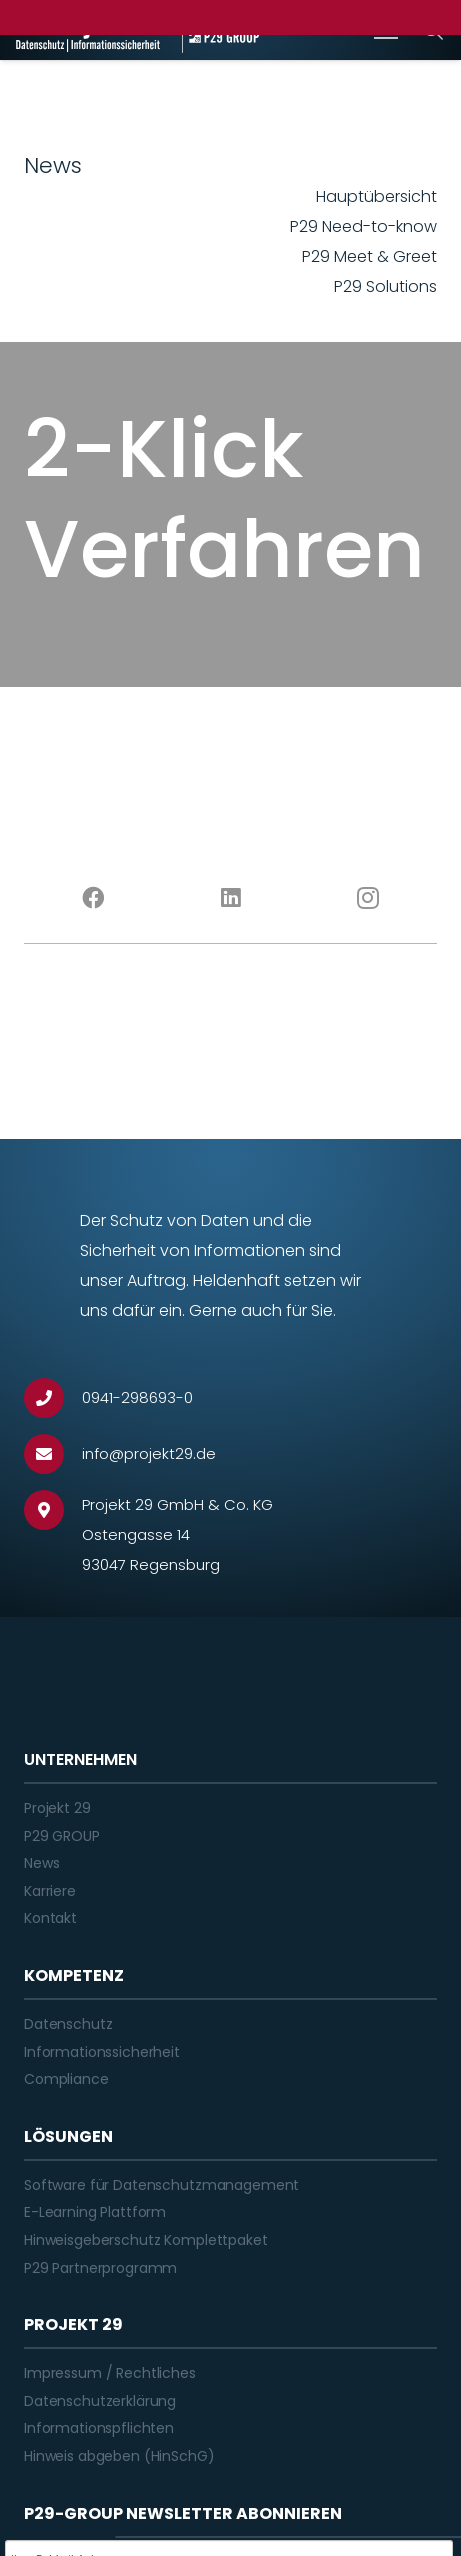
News (41, 1863)
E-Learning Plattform (95, 2212)
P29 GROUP (62, 1836)
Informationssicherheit (102, 2052)
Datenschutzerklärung (100, 2401)
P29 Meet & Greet (369, 256)
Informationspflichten (99, 2428)
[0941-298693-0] (53, 1398)
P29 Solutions (385, 286)
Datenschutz (68, 2024)
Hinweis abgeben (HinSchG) (119, 2456)
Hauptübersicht (376, 196)
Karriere (50, 1891)
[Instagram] (368, 898)
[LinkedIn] (231, 898)
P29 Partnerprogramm (100, 2268)
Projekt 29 (57, 1808)
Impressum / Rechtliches (110, 2373)
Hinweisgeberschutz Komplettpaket (146, 2240)
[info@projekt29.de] (53, 1454)
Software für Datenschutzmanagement (161, 2185)
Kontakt (50, 1918)
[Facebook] (93, 898)
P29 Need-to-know (363, 226)
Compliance (66, 2079)
